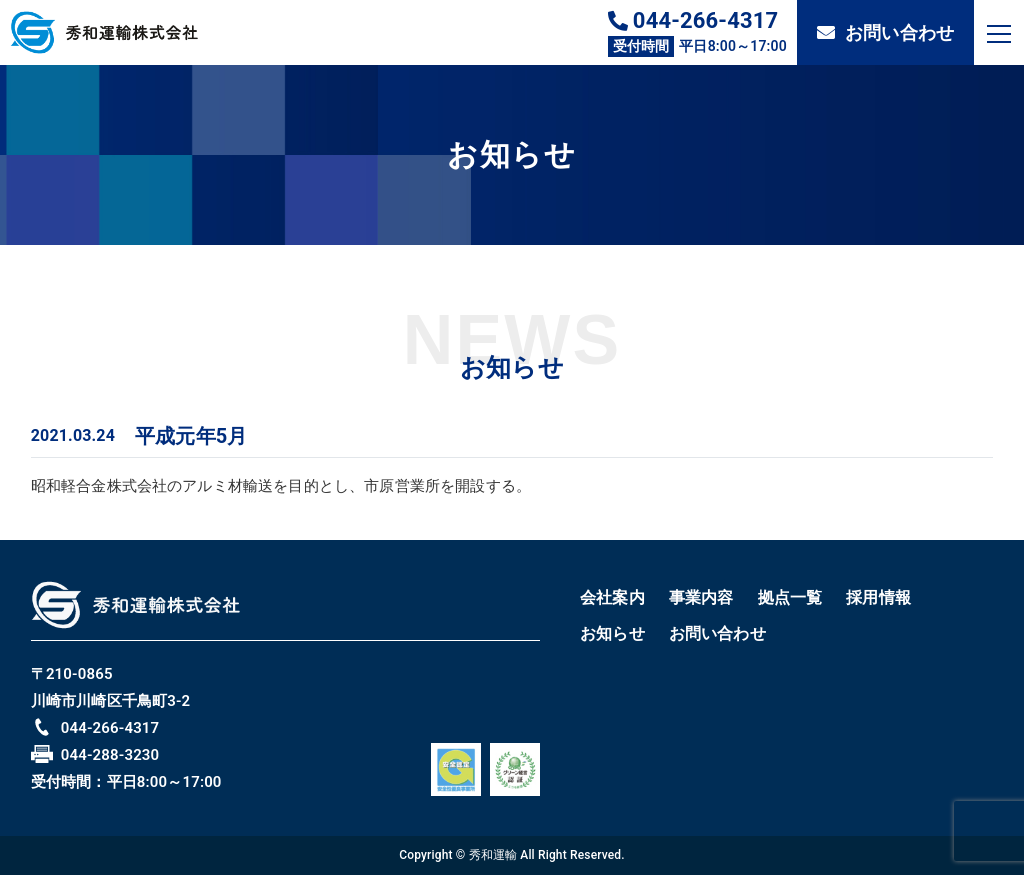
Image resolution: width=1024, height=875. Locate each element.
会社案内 (612, 597)
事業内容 (701, 597)
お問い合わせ (885, 32)
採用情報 (878, 597)
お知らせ (612, 633)
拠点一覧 (790, 597)
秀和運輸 (493, 855)
